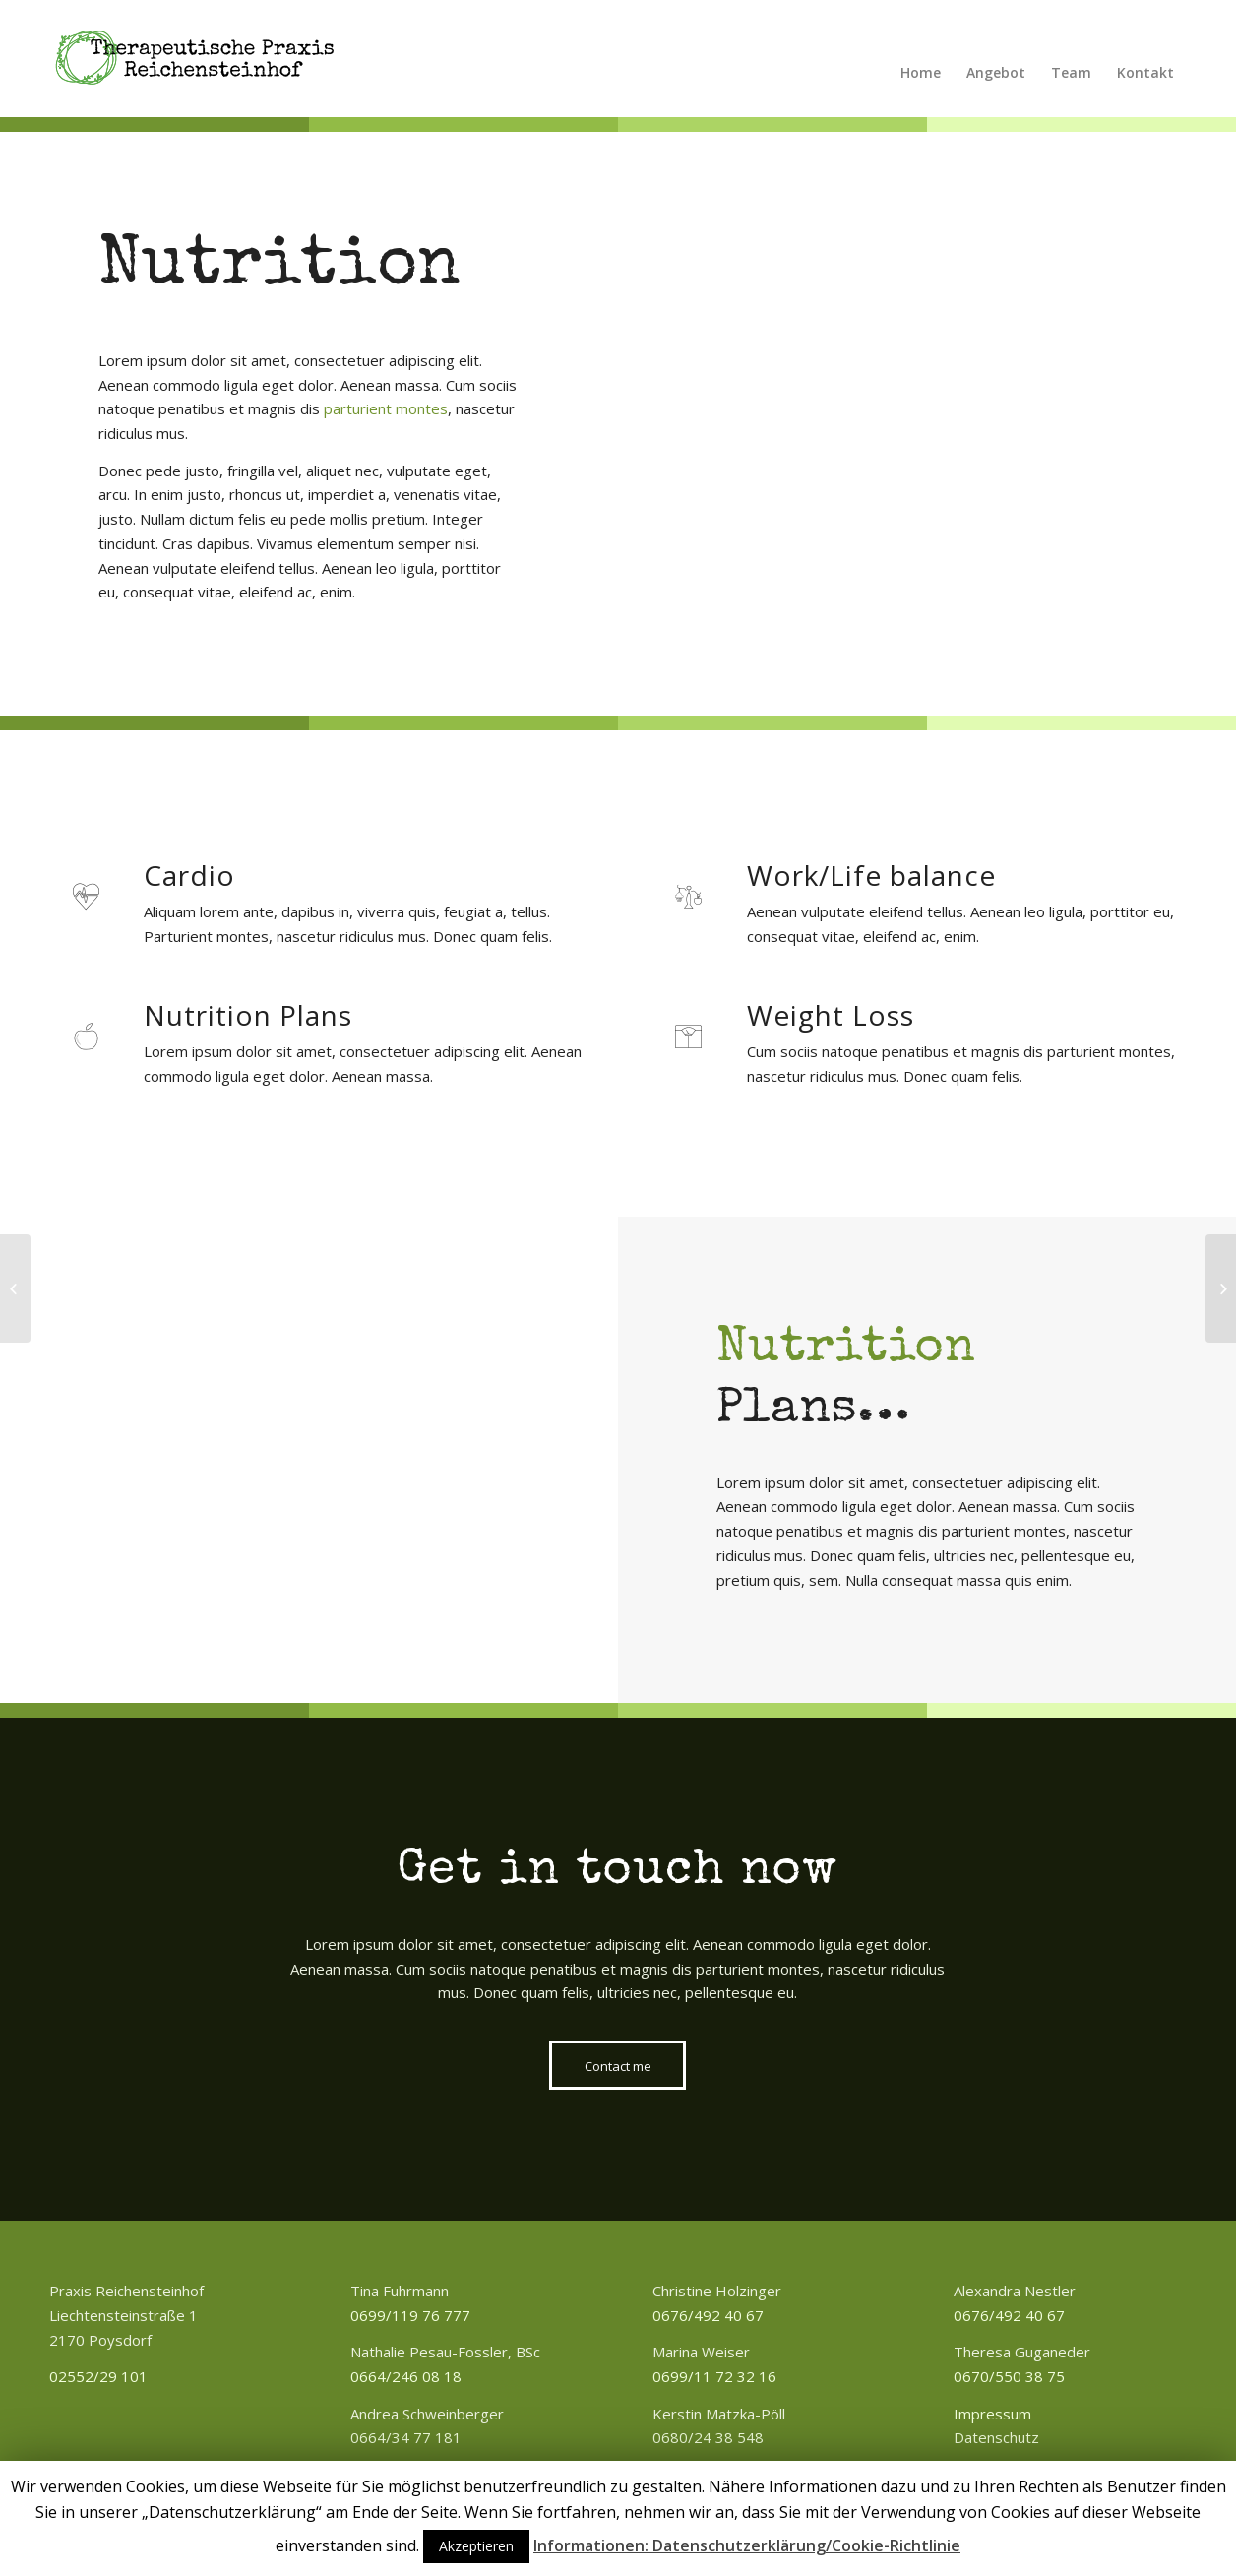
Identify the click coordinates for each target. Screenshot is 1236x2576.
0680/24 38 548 (708, 2437)
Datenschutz (996, 2437)
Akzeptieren (476, 2546)
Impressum (992, 2413)
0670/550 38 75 (1009, 2376)
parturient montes (386, 408)
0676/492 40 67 (708, 2315)
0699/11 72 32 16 (714, 2376)
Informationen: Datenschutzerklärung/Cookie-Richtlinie (746, 2545)
